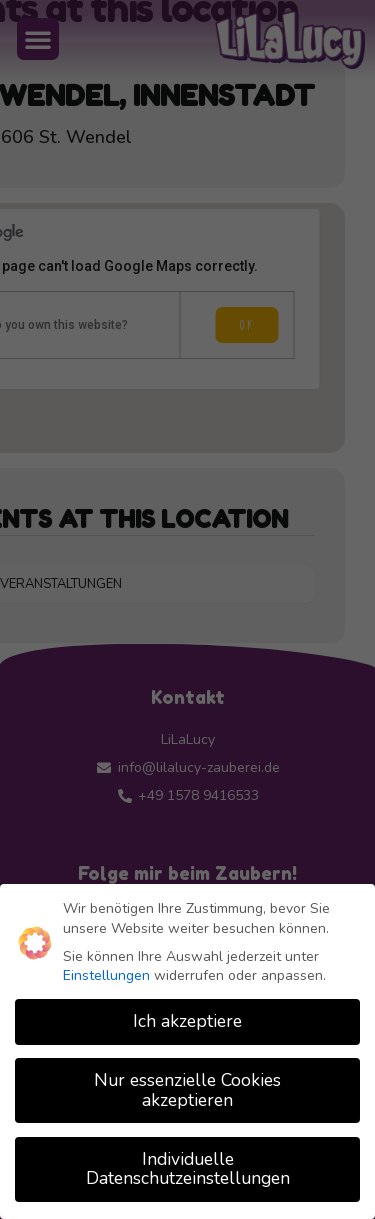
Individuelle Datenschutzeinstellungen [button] (188, 1169)
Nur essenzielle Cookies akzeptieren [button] (187, 1090)
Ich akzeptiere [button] (187, 1021)
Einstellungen (106, 975)
